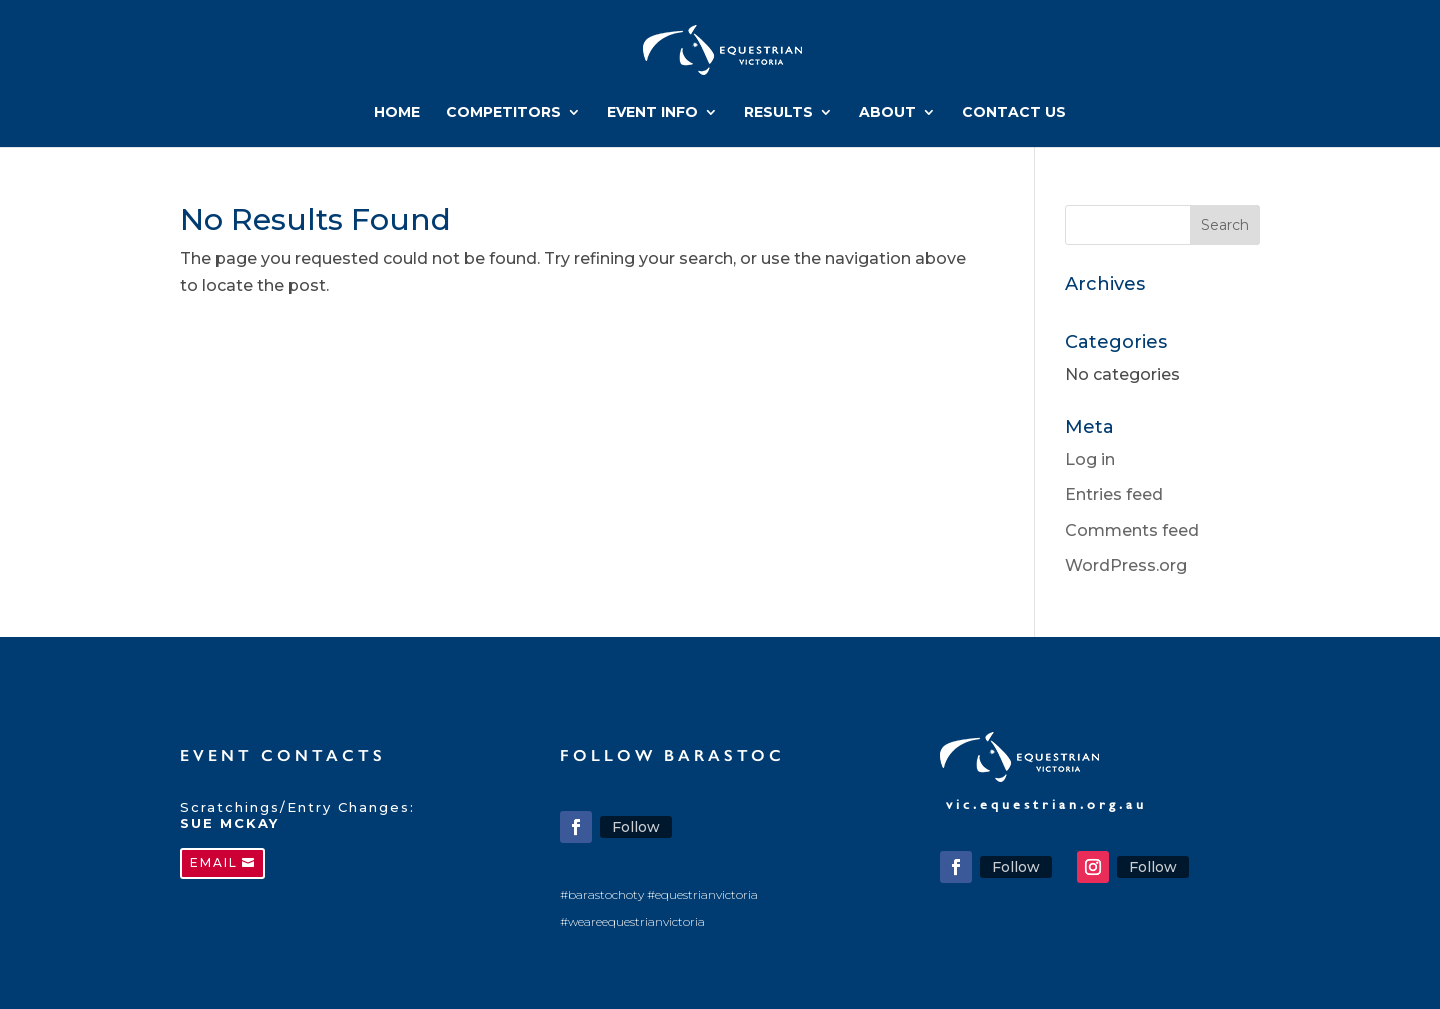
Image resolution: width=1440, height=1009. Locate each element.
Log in (1090, 459)
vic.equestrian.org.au (1046, 804)
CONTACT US (1014, 113)
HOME (397, 113)
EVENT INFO (652, 113)
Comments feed (1132, 530)
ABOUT (887, 113)
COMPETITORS (503, 113)
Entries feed (1114, 494)
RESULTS (778, 113)
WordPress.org (1126, 565)
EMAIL (214, 862)
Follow (636, 827)
